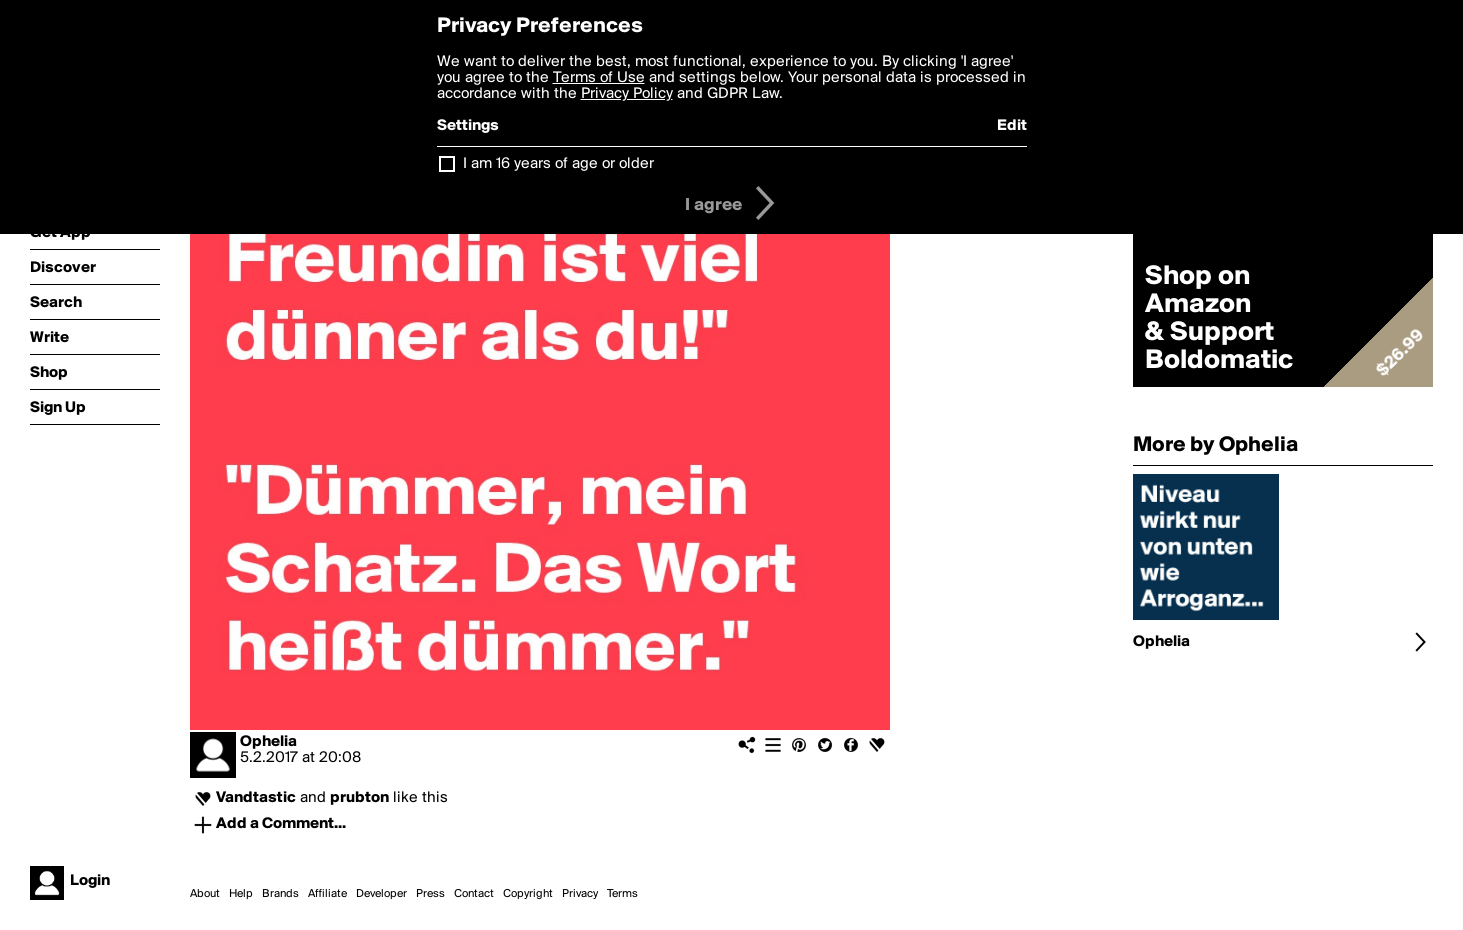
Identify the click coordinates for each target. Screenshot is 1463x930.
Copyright (528, 894)
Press (430, 894)
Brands (280, 894)
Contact (474, 894)
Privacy (580, 894)
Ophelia (268, 742)
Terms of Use (599, 78)
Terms (622, 894)
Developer (381, 894)
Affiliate (327, 894)
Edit (1012, 126)
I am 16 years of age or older (558, 164)
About (205, 894)
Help (241, 894)
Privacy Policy (627, 94)
